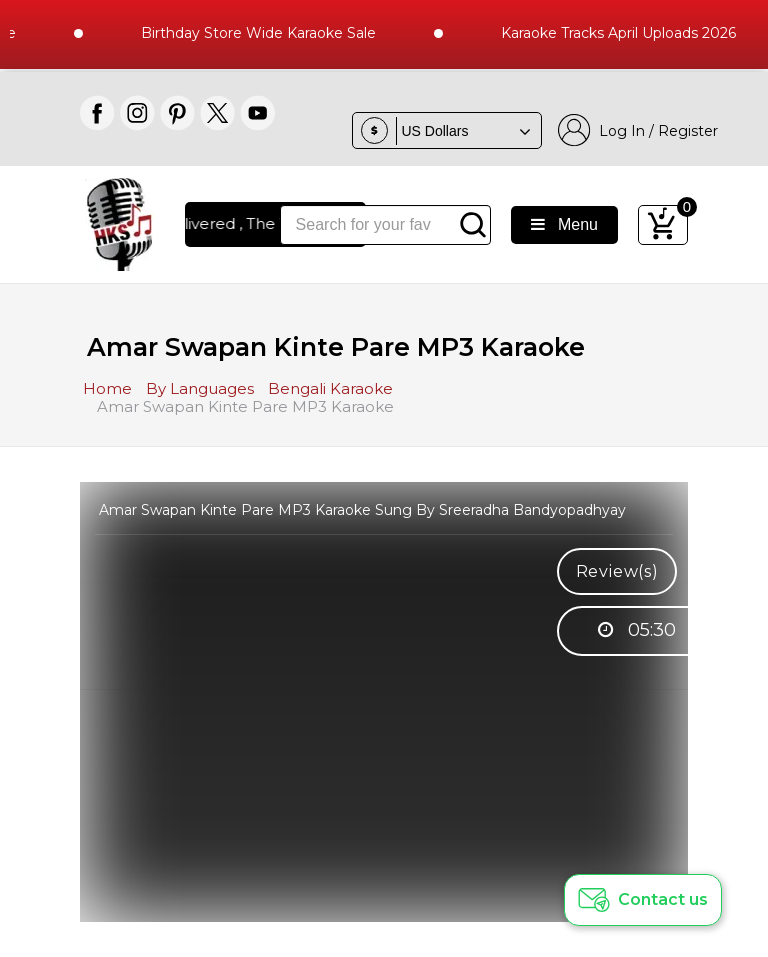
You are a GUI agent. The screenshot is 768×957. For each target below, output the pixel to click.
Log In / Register (638, 130)
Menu (564, 224)
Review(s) (617, 571)
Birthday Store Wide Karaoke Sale (266, 33)
